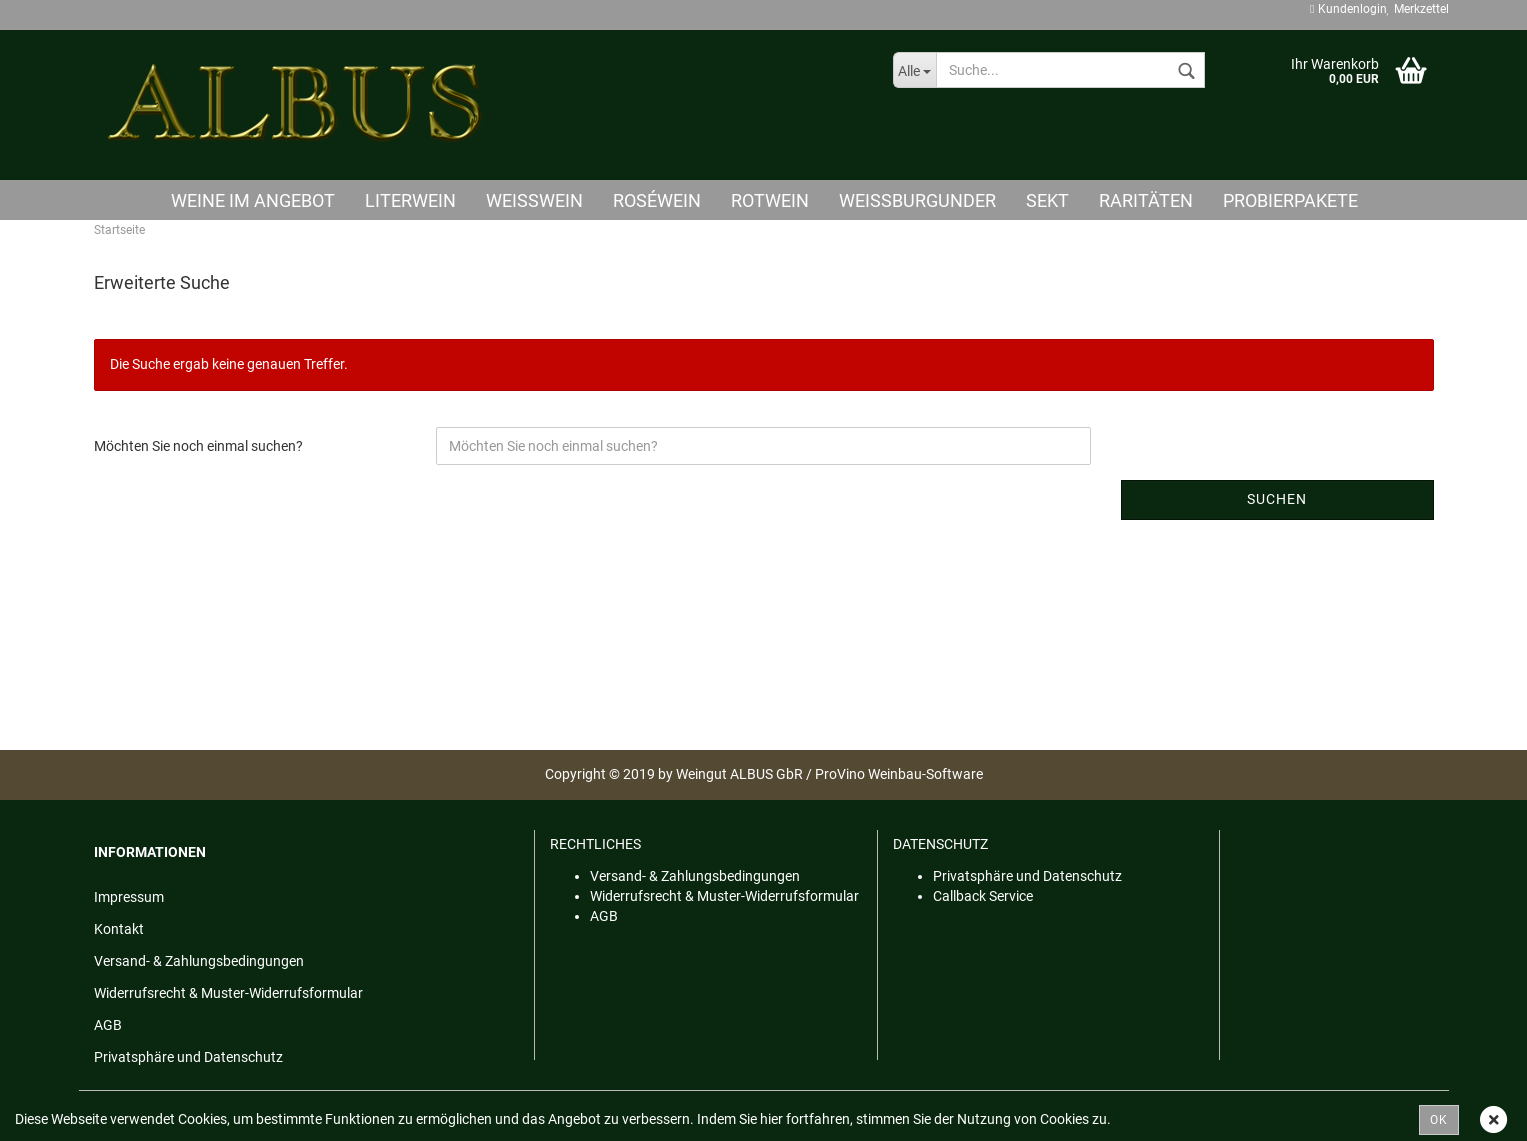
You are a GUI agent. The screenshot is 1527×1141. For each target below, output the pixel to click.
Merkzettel (1418, 9)
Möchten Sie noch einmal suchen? (198, 446)
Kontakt (119, 929)
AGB (108, 1025)
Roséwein (657, 200)
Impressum (129, 897)
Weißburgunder (917, 200)
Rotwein (770, 200)
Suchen (1277, 499)
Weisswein (534, 200)
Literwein (410, 200)
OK (1439, 1120)
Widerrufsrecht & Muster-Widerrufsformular (228, 993)
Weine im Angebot (253, 200)
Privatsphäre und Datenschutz (188, 1057)
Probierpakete (1290, 200)
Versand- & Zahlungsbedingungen (199, 961)
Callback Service (983, 896)
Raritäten (1146, 200)
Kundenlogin (1348, 9)
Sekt (1047, 200)
